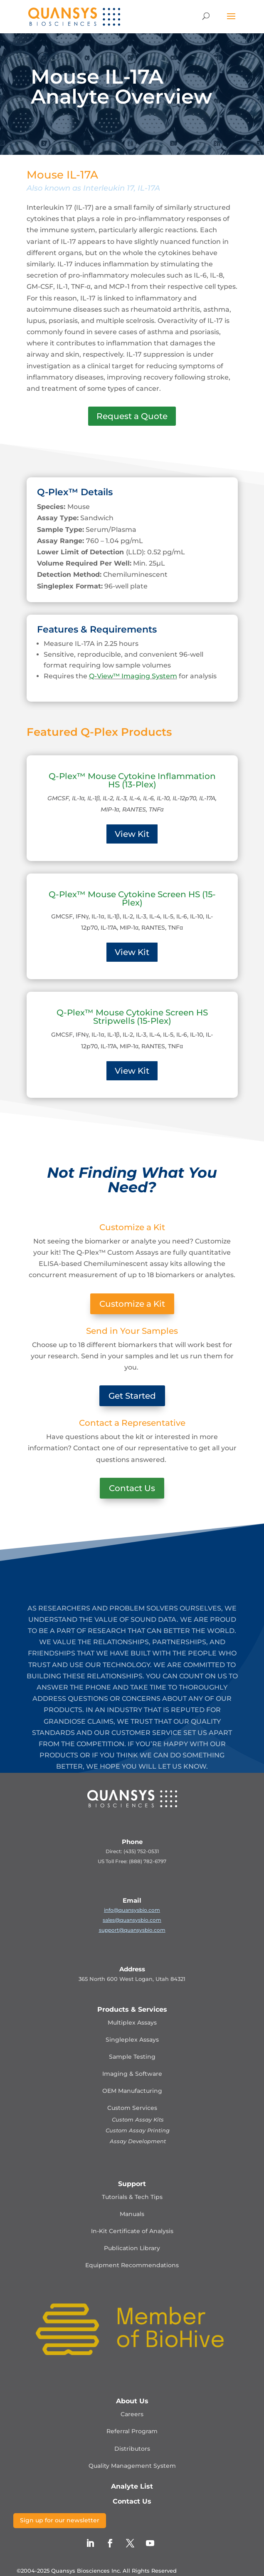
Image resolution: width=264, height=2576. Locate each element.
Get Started (132, 1396)
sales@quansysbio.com (132, 1920)
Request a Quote (132, 416)
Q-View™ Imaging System (133, 676)
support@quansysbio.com (132, 1930)
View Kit (132, 834)
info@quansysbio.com (132, 1910)
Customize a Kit (132, 1304)
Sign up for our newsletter (59, 2520)
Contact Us (132, 1488)
